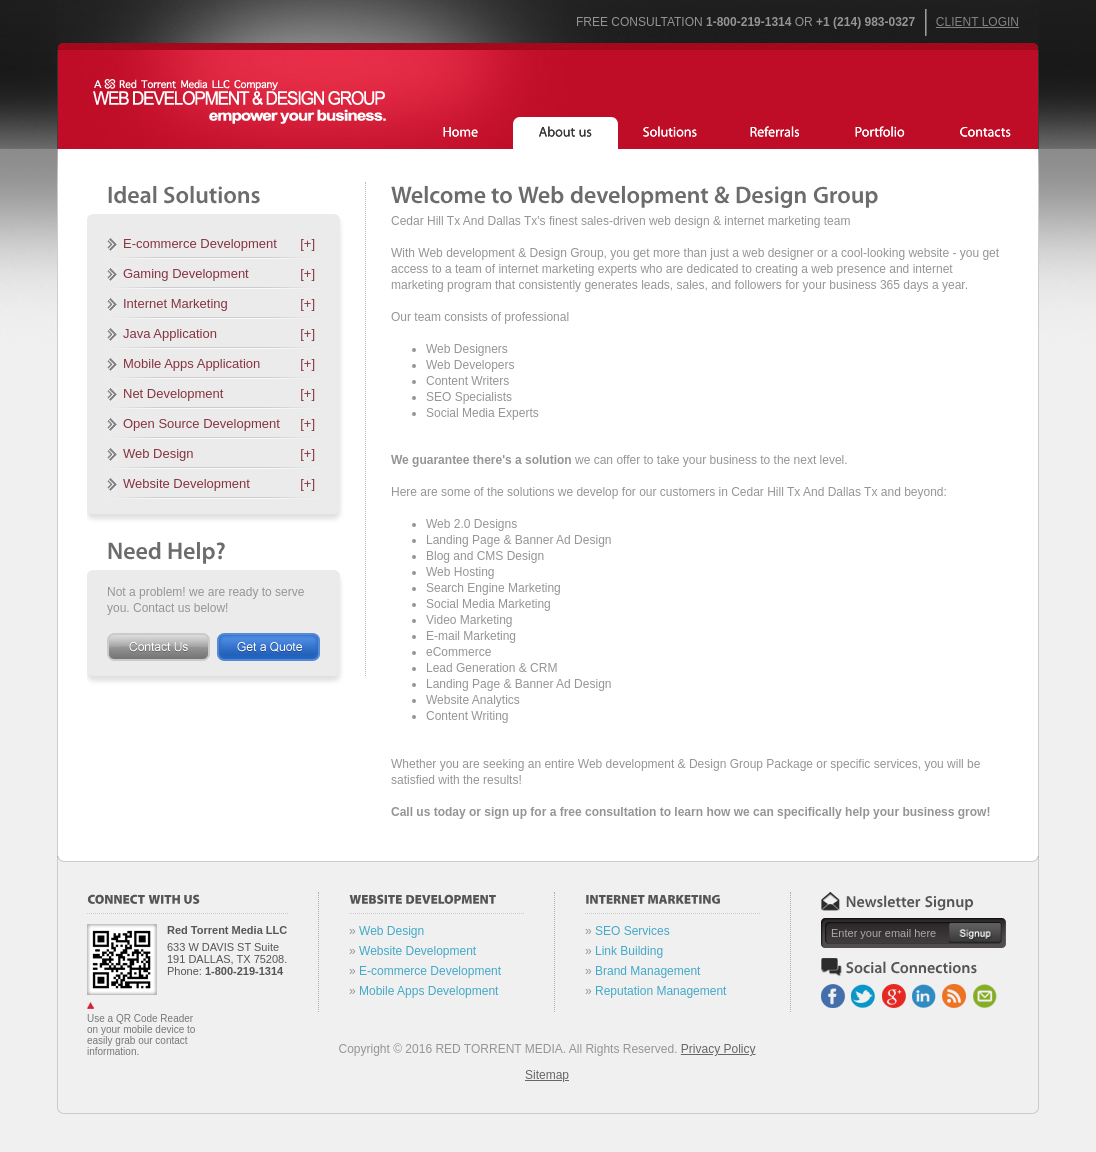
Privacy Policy (718, 1049)
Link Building (629, 951)
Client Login (977, 22)
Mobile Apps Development (428, 991)
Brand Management (647, 971)
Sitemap (547, 1075)
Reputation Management (660, 991)
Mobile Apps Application (219, 363)
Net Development (219, 393)
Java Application (219, 333)
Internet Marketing (219, 303)
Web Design (219, 453)
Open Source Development (219, 423)
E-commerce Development (219, 243)
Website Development (219, 483)
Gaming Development (219, 273)
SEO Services (632, 931)
